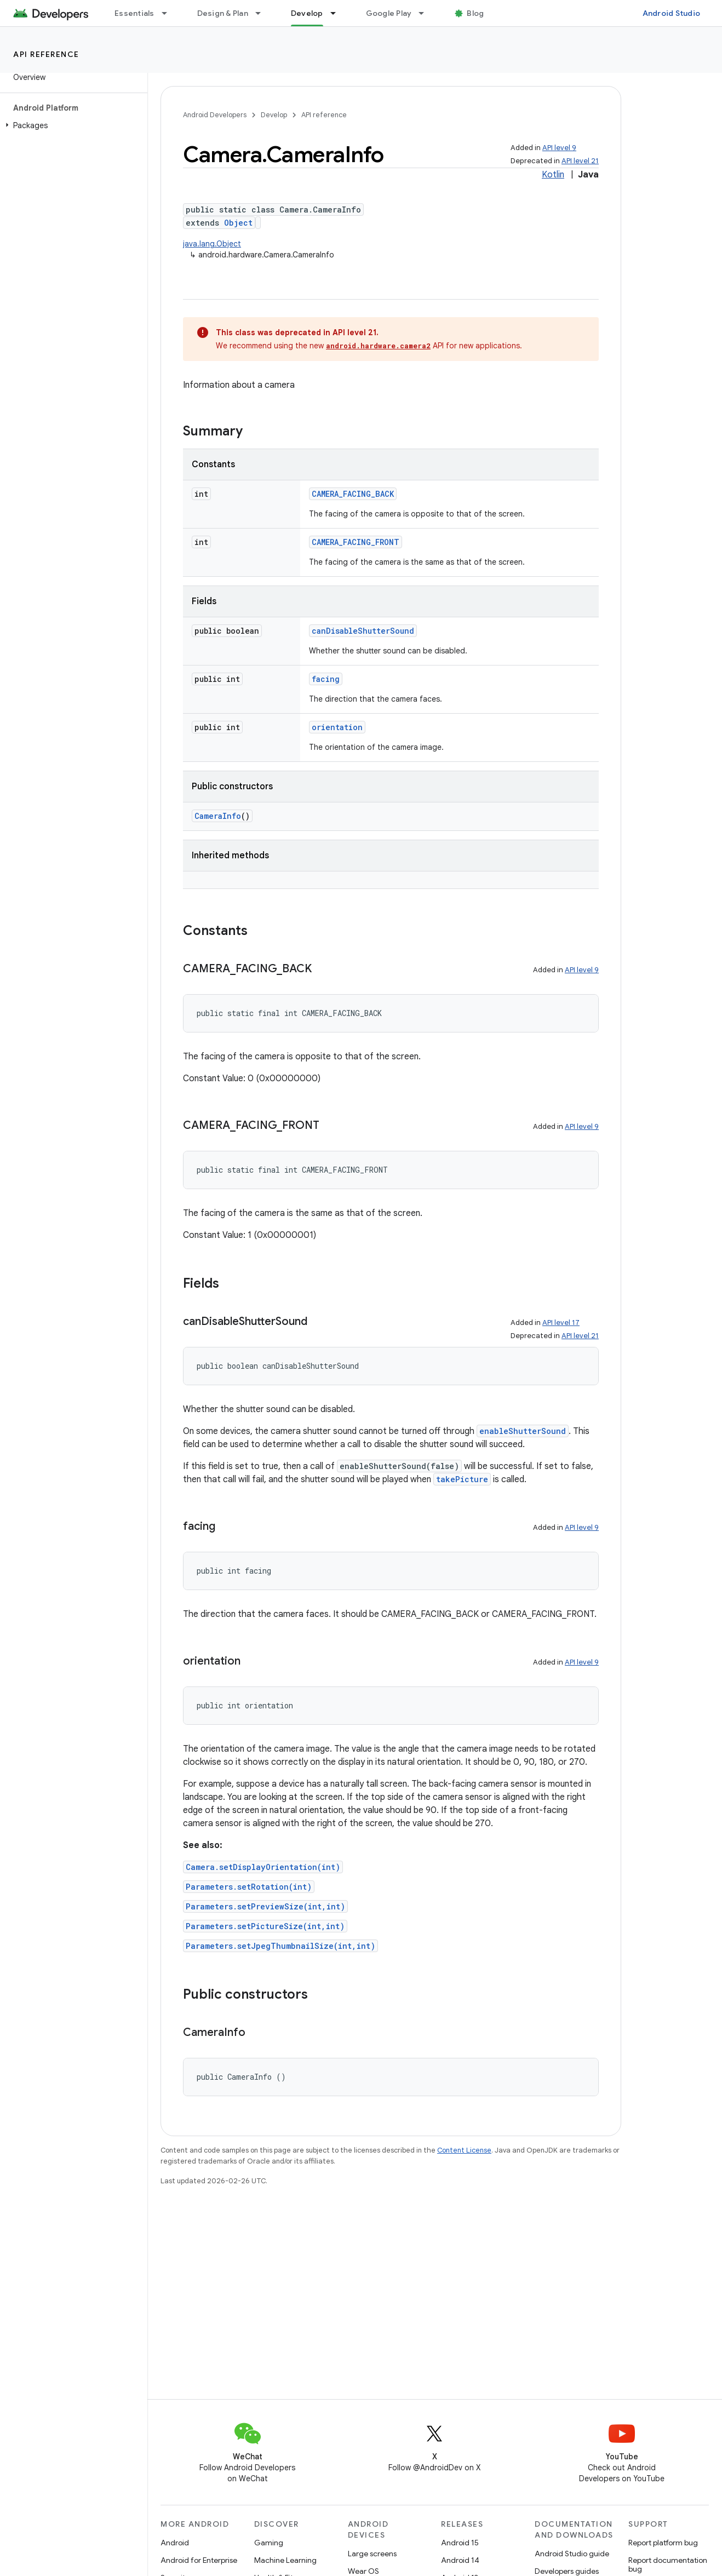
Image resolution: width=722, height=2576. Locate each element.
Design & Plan (222, 13)
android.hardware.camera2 (378, 345)
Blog (475, 13)
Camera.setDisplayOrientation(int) (263, 1867)
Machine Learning (285, 2560)
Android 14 (460, 2560)
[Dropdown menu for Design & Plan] (263, 13)
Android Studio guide (572, 2553)
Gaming (268, 2543)
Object (238, 222)
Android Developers (215, 114)
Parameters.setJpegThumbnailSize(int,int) (280, 1946)
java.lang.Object (212, 244)
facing (326, 679)
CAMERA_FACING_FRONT (355, 542)
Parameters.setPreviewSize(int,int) (265, 1906)
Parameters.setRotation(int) (249, 1886)
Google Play (389, 13)
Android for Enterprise (199, 2560)
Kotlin (553, 174)
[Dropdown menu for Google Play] (426, 13)
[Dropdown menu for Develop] (338, 13)
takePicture (462, 1479)
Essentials (134, 13)
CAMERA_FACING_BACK (353, 494)
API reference (46, 54)
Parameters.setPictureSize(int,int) (265, 1926)
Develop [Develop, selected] (307, 13)
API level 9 (559, 147)
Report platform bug (663, 2543)
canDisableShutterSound (363, 631)
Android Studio (672, 13)
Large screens (372, 2553)
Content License (464, 2150)
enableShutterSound (522, 1431)
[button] (71, 125)
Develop (274, 114)
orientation (337, 727)
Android (175, 2543)
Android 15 (460, 2543)
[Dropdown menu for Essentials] (169, 13)
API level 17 (561, 1322)
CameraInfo (217, 816)
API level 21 (580, 160)
